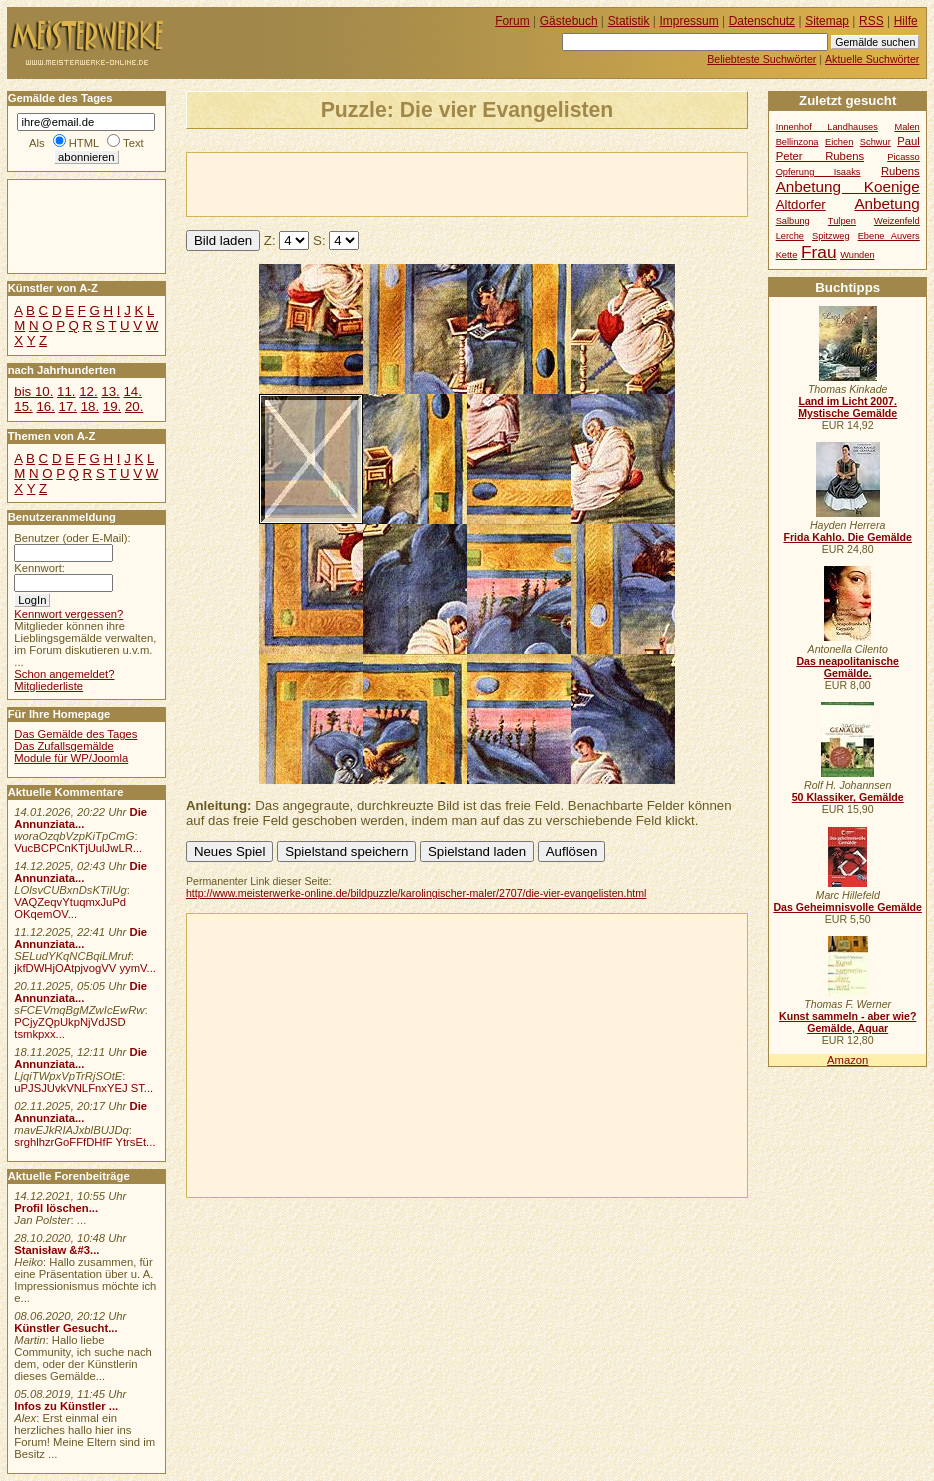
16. (45, 406)
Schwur (875, 142)
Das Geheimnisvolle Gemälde (847, 907)
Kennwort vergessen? (68, 614)
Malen (906, 127)
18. (90, 406)
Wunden (857, 255)
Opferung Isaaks (818, 172)
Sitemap (827, 21)
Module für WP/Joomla (71, 758)
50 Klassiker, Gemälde (848, 797)
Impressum (689, 21)
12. (88, 391)
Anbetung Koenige (848, 186)
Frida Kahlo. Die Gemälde (847, 537)
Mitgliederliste (48, 686)
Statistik (629, 21)
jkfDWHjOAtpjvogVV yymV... (85, 968)
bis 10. (33, 391)
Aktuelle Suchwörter (872, 59)
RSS (871, 21)
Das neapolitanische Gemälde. (847, 667)
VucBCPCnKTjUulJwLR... (78, 848)
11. (66, 391)
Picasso (903, 157)
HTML (84, 143)
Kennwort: (39, 568)
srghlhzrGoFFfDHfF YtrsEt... (84, 1142)
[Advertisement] (421, 183)
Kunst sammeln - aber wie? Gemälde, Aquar (847, 1022)
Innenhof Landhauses (827, 127)
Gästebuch (569, 21)
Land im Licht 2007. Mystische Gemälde (847, 407)
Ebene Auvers (889, 236)
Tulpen (842, 221)
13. (110, 391)
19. (112, 406)
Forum (512, 21)
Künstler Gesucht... (65, 1328)
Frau (818, 252)
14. (132, 391)
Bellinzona (797, 142)
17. (68, 406)
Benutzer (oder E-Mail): (72, 538)
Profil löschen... (56, 1208)
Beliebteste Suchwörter (761, 59)
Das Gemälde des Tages (75, 734)
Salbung (793, 221)
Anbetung (886, 203)
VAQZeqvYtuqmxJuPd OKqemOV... (70, 908)
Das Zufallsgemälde (64, 746)
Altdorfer (801, 204)
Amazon (847, 1060)
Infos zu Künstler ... (66, 1406)
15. (23, 406)
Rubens (900, 171)
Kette (787, 255)
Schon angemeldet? (64, 674)
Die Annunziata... (80, 818)
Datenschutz (762, 21)
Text (133, 143)
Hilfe (906, 21)
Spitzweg (831, 236)
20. (134, 406)
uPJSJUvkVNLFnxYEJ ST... (83, 1088)
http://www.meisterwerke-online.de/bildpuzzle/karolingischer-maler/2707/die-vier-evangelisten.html (416, 893)
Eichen (839, 142)
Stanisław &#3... (56, 1250)
